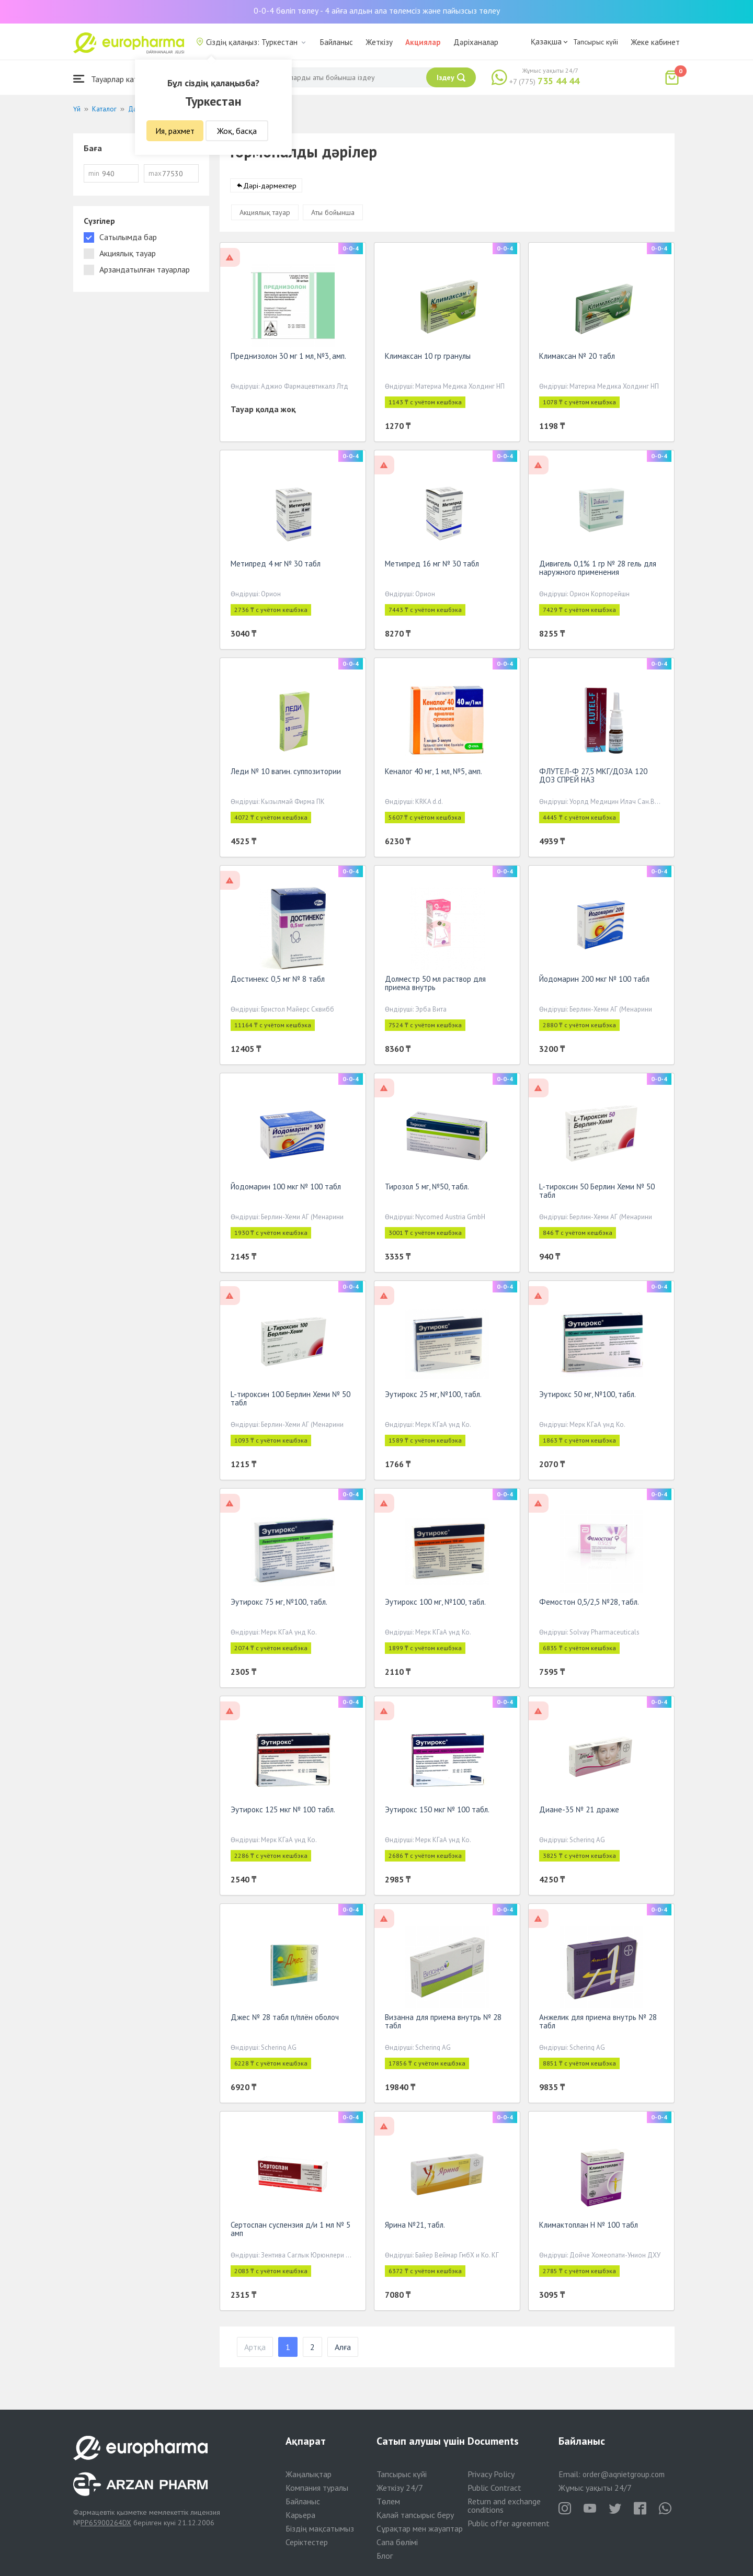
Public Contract (494, 2487)
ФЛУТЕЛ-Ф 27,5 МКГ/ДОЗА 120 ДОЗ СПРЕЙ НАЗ (593, 777)
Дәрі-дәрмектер (269, 187)
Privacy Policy (491, 2474)
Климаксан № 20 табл (577, 358)
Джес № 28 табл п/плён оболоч (285, 2019)
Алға (343, 2349)
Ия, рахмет (175, 131)
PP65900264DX (106, 2522)
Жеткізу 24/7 (399, 2487)
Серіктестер (307, 2542)
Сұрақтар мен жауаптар (419, 2528)
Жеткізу (379, 42)
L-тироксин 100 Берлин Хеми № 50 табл (290, 1400)
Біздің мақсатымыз (320, 2528)
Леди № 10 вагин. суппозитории (286, 773)
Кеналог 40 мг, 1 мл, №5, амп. (433, 773)
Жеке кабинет (655, 42)
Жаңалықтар (309, 2474)
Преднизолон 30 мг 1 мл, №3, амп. (288, 358)
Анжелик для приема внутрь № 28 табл (598, 2023)
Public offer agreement (508, 2523)
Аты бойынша (333, 214)
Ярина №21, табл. (415, 2227)
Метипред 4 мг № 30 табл (276, 566)
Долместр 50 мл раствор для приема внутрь (435, 985)
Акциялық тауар (264, 214)
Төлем (388, 2501)
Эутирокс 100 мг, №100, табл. (435, 1604)
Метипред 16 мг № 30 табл (432, 566)
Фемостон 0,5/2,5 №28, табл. (589, 1604)
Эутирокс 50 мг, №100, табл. (587, 1396)
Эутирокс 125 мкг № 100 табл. (283, 1812)
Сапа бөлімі (397, 2542)
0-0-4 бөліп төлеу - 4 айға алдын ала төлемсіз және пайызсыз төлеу (377, 10)
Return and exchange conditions (504, 2505)
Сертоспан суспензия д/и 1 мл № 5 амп (290, 2231)
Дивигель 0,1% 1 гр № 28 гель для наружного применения (597, 570)
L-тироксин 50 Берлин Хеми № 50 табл (597, 1193)
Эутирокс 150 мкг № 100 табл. (437, 1812)
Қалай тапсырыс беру (415, 2515)
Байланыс (336, 42)
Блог (384, 2555)
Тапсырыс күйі (595, 42)
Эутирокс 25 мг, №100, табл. (433, 1396)
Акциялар (423, 42)
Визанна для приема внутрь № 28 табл (443, 2023)
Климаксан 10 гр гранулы (428, 358)
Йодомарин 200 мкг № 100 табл (594, 981)
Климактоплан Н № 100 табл (588, 2227)
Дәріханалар (475, 42)
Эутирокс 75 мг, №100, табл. (279, 1604)
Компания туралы (317, 2487)
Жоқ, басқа (237, 131)
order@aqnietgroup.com (624, 2474)
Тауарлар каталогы (116, 78)
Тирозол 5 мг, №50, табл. (427, 1189)
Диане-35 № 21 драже (579, 1812)
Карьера (300, 2515)
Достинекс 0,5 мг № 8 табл (278, 981)
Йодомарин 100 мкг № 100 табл (286, 1189)
